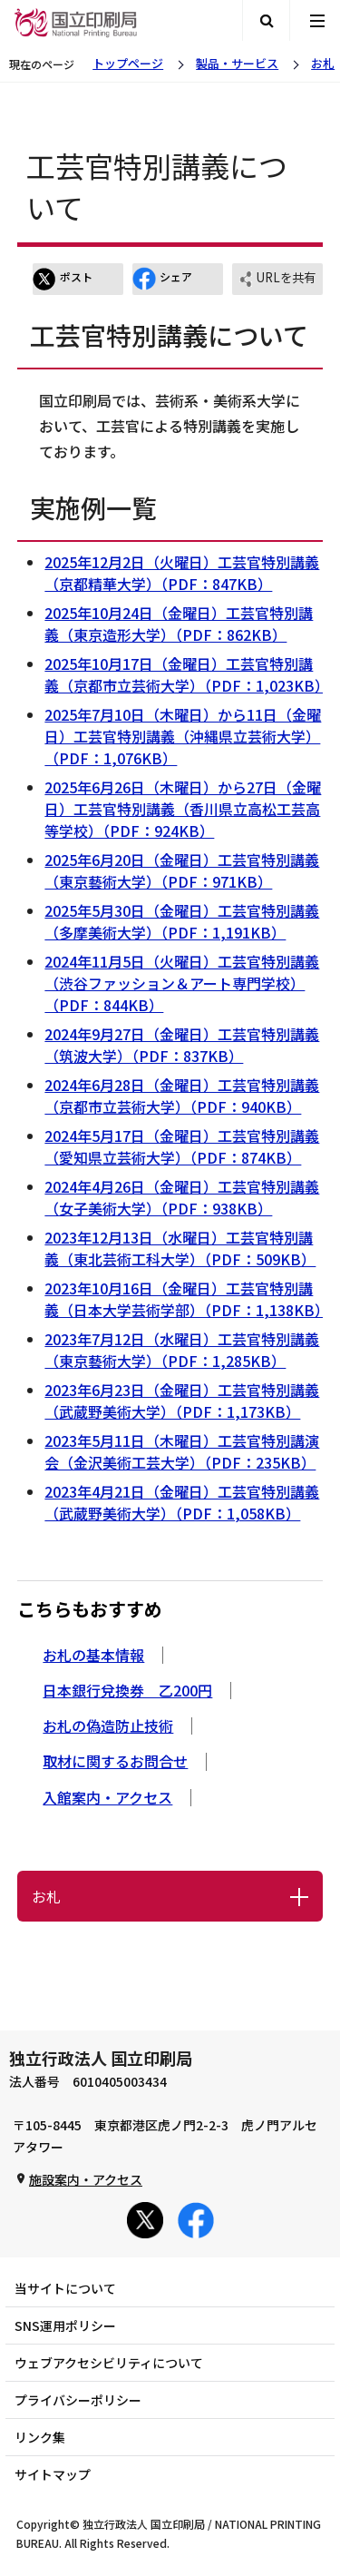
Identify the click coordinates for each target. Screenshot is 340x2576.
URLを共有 (277, 279)
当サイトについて (65, 2288)
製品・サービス (237, 63)
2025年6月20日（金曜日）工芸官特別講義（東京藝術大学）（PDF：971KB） (181, 870)
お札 (323, 63)
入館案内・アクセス (107, 1797)
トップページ (127, 63)
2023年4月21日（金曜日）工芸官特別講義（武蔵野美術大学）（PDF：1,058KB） (181, 1502)
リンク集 (40, 2437)
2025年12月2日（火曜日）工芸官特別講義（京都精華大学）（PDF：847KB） (181, 573)
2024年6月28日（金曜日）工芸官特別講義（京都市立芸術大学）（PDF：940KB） (181, 1095)
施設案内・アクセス (85, 2179)
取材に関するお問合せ (115, 1761)
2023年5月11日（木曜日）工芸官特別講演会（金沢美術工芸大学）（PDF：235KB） (181, 1451)
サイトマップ (53, 2474)
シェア (162, 278)
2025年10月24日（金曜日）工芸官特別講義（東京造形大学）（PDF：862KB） (178, 623)
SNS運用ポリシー (65, 2325)
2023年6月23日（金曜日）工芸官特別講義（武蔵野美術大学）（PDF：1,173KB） (181, 1400)
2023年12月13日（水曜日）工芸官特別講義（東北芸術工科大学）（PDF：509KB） (180, 1248)
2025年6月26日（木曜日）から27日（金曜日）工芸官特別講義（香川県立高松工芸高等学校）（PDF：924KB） (182, 808)
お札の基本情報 (93, 1655)
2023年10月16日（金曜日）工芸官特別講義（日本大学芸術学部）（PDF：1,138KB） (186, 1299)
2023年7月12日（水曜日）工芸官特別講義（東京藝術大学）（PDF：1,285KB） (181, 1350)
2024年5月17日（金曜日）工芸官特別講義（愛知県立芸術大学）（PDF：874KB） (181, 1146)
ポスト (62, 278)
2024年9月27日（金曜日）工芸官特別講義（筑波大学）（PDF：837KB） (181, 1045)
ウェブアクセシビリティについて (109, 2363)
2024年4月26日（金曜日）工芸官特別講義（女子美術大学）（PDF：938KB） (181, 1197)
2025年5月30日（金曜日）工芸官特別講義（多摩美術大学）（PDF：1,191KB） (181, 921)
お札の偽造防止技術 (108, 1725)
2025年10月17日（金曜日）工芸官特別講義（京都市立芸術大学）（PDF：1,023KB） (186, 674)
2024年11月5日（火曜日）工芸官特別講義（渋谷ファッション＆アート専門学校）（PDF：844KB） (181, 983)
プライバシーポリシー (78, 2400)
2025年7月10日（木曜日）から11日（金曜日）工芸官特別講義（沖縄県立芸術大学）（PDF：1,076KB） (182, 736)
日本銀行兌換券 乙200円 (127, 1690)
